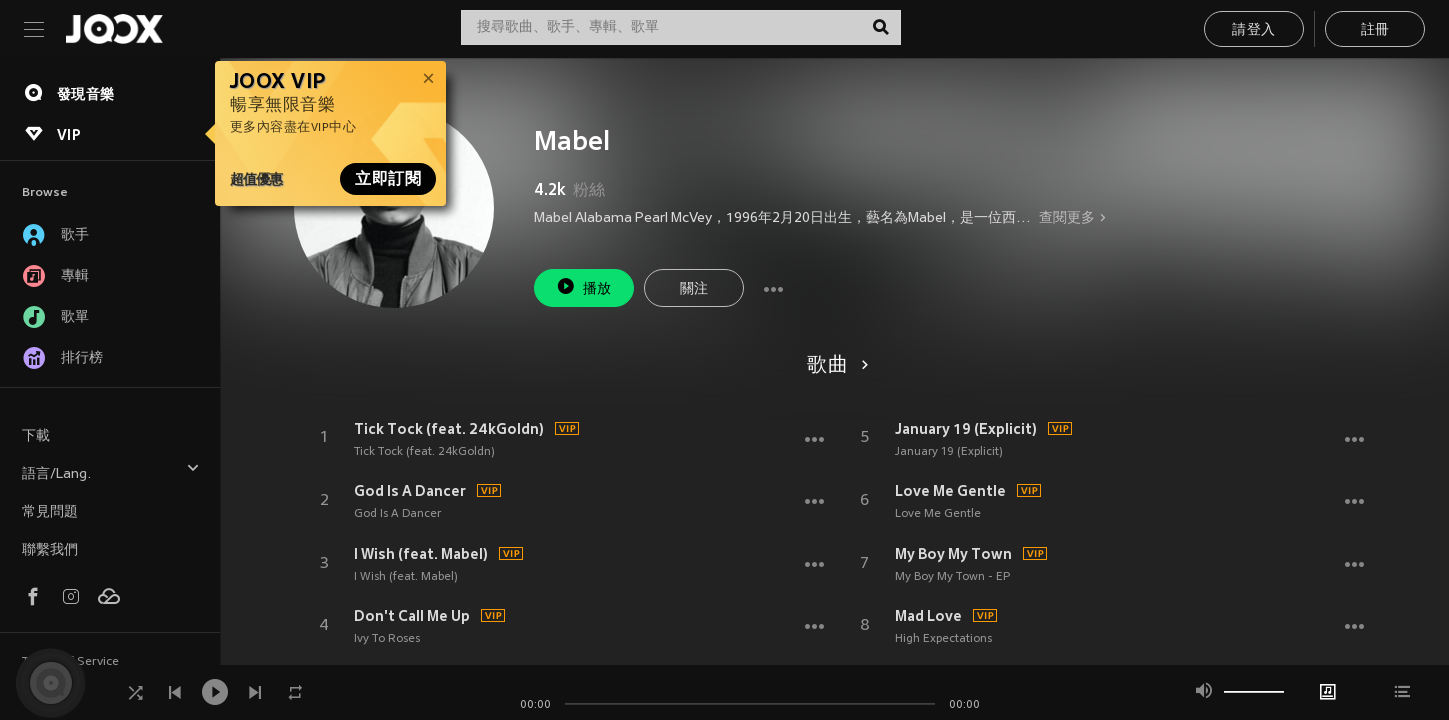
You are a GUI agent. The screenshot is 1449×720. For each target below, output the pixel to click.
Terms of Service (70, 662)
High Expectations (943, 639)
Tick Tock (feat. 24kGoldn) (449, 429)
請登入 (1253, 30)
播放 (584, 286)
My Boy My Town (953, 554)
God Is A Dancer (410, 491)
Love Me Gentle (950, 491)
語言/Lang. (111, 471)
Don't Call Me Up (412, 616)
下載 (36, 436)
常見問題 (50, 512)
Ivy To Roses (387, 639)
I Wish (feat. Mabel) (421, 554)
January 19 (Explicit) (966, 429)
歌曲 (834, 366)
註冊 (1375, 30)
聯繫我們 (50, 550)
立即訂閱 (388, 179)
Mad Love (928, 616)
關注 (694, 289)
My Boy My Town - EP (952, 577)
